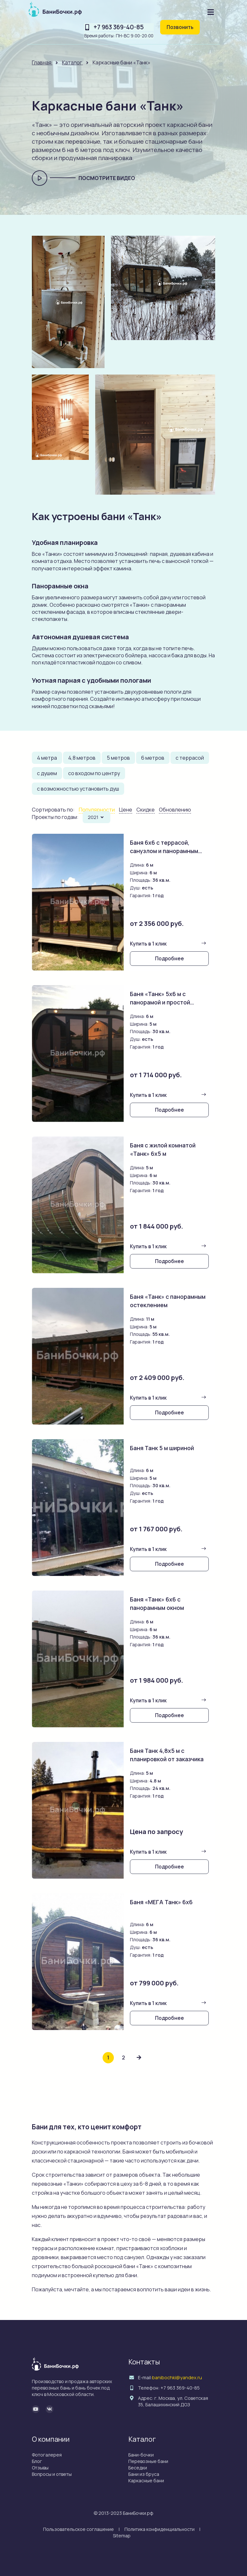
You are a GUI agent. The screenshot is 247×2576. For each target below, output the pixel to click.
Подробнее (169, 958)
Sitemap (122, 2536)
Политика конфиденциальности (159, 2529)
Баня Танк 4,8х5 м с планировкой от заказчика (168, 1754)
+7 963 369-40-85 (119, 27)
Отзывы (40, 2468)
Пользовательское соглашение (78, 2529)
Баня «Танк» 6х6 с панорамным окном (158, 1603)
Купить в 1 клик (148, 943)
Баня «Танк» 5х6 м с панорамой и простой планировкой (161, 1002)
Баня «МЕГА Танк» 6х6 (162, 1902)
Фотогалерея (47, 2455)
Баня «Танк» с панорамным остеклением (169, 1300)
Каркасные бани (146, 2480)
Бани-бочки (141, 2455)
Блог (37, 2461)
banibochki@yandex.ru (177, 2377)
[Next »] (139, 2057)
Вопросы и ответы (52, 2474)
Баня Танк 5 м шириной (163, 1448)
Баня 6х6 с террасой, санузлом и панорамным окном (166, 850)
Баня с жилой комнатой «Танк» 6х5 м (164, 1149)
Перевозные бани (148, 2461)
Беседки (137, 2468)
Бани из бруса (143, 2474)
